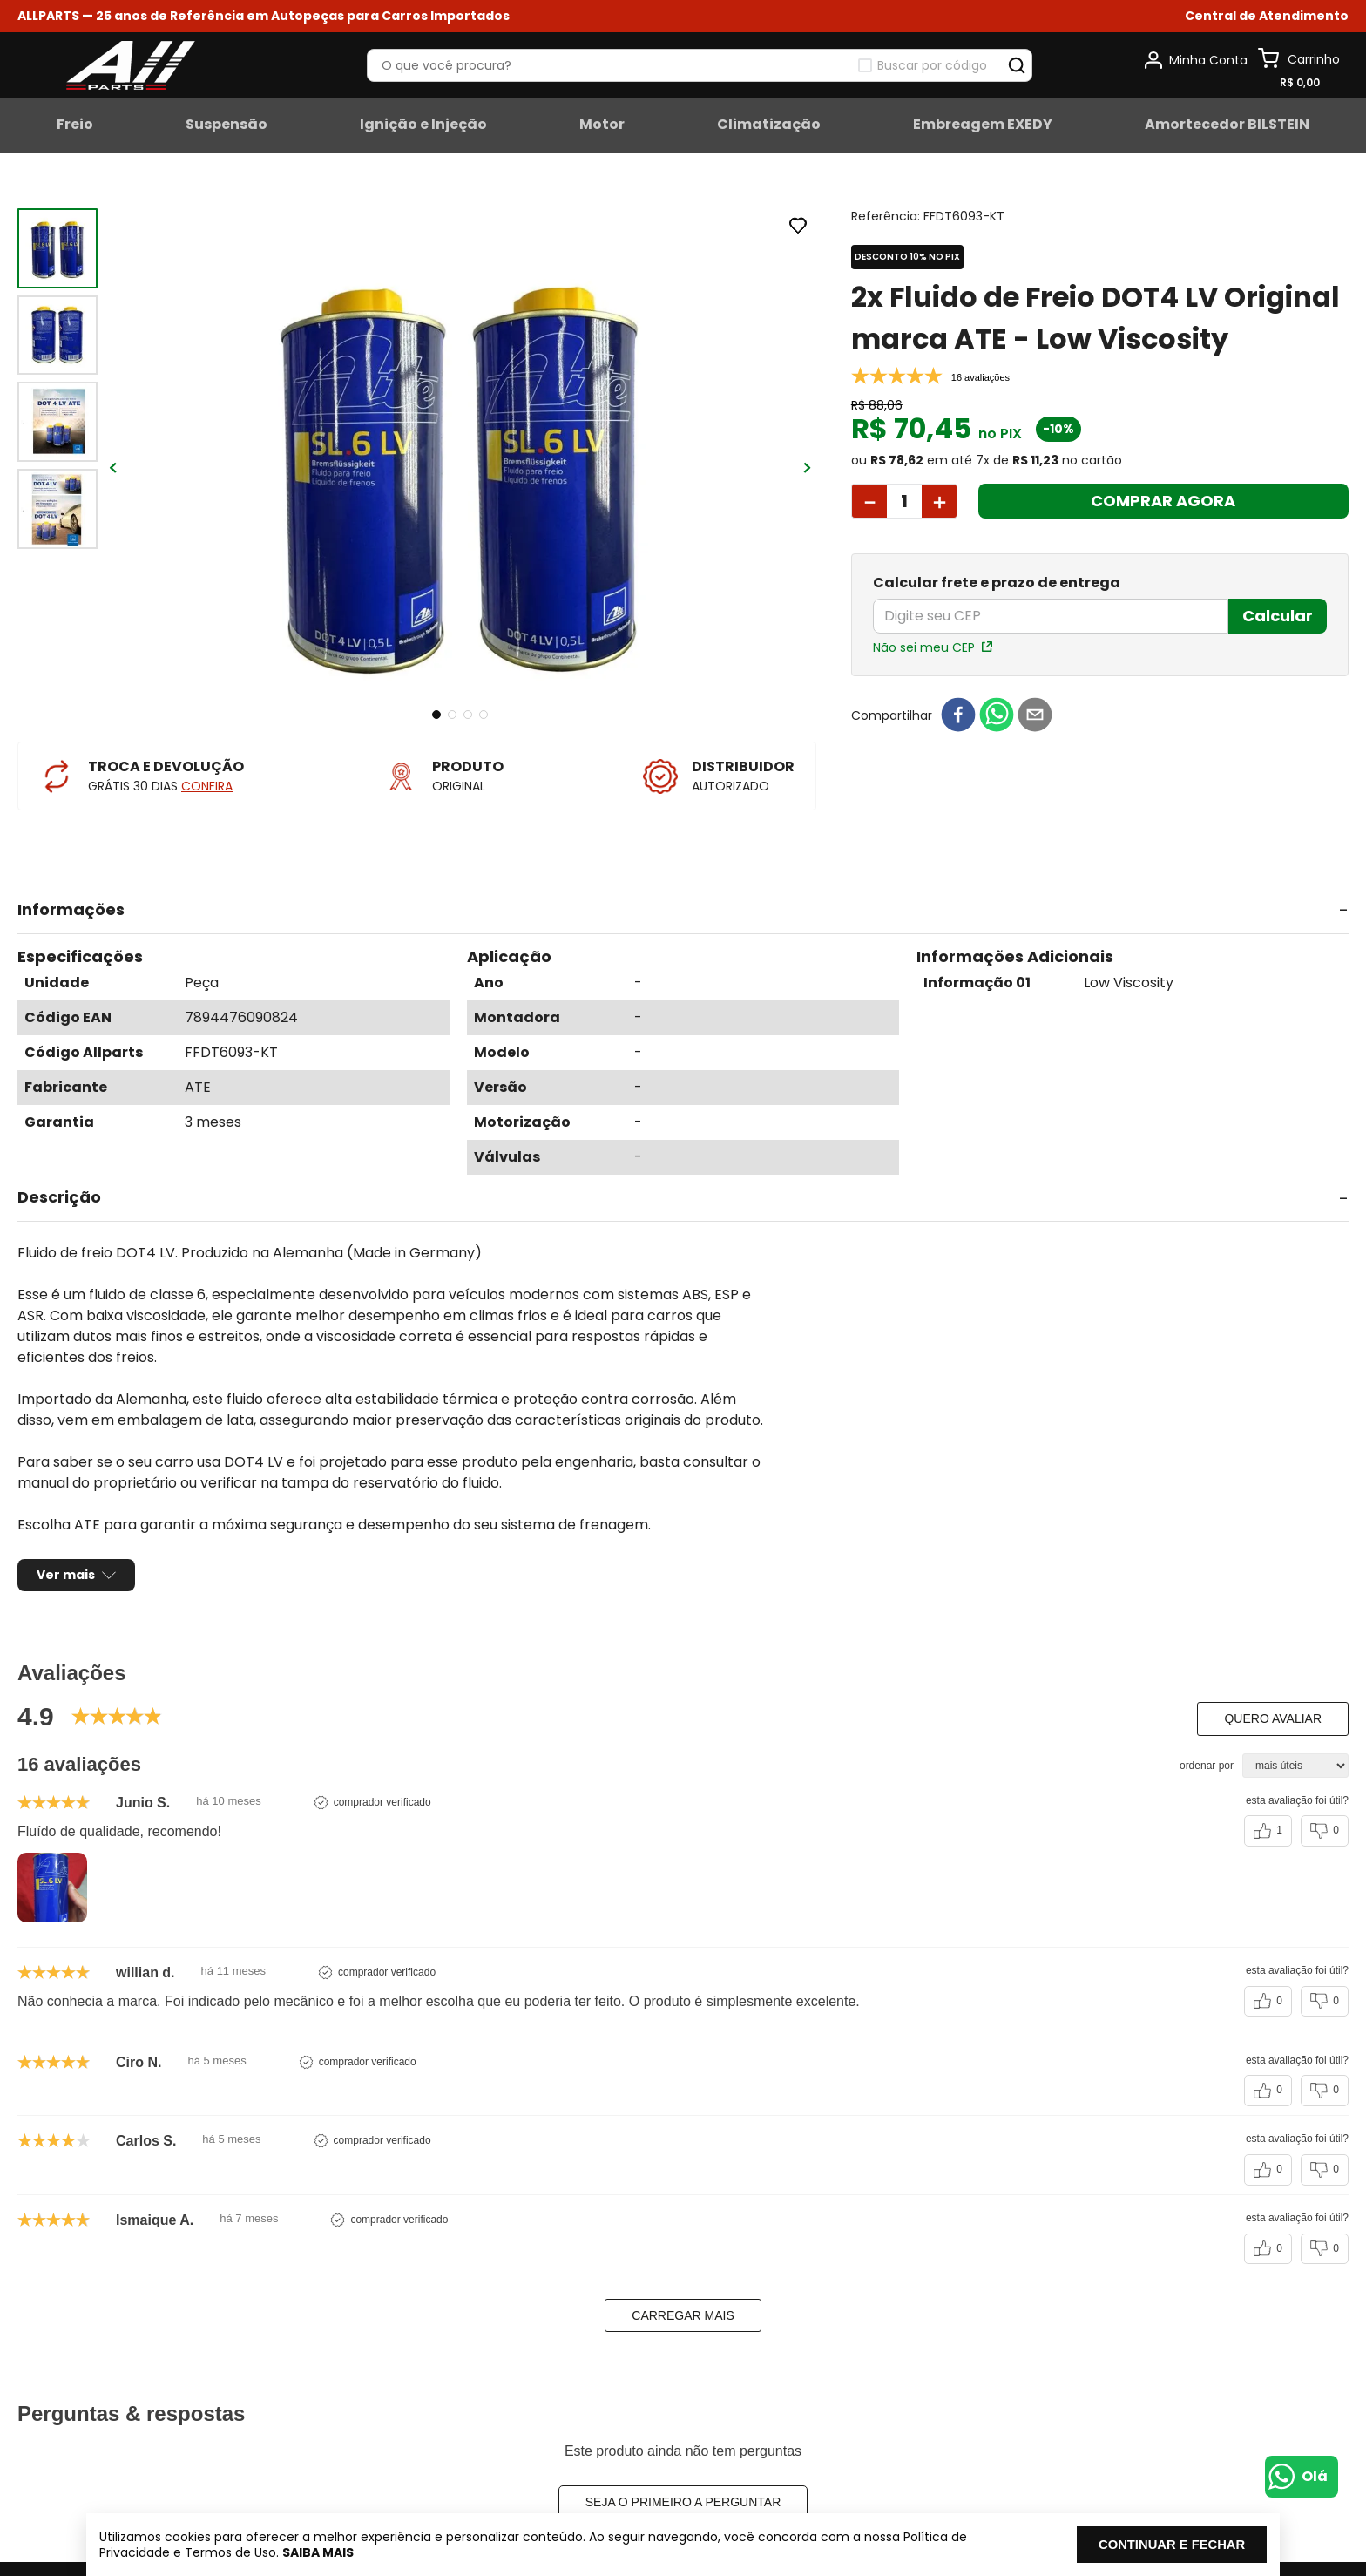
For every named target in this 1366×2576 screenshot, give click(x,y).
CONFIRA (207, 786)
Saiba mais (361, 2552)
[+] (939, 501)
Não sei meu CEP (924, 647)
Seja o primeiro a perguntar (683, 2453)
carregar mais (683, 2267)
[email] (1035, 716)
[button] (1267, 16)
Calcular (1277, 616)
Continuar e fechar (1141, 2544)
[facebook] (958, 716)
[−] (869, 501)
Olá (1315, 2476)
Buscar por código (932, 65)
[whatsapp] (996, 716)
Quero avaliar (1273, 1670)
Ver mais (66, 1526)
